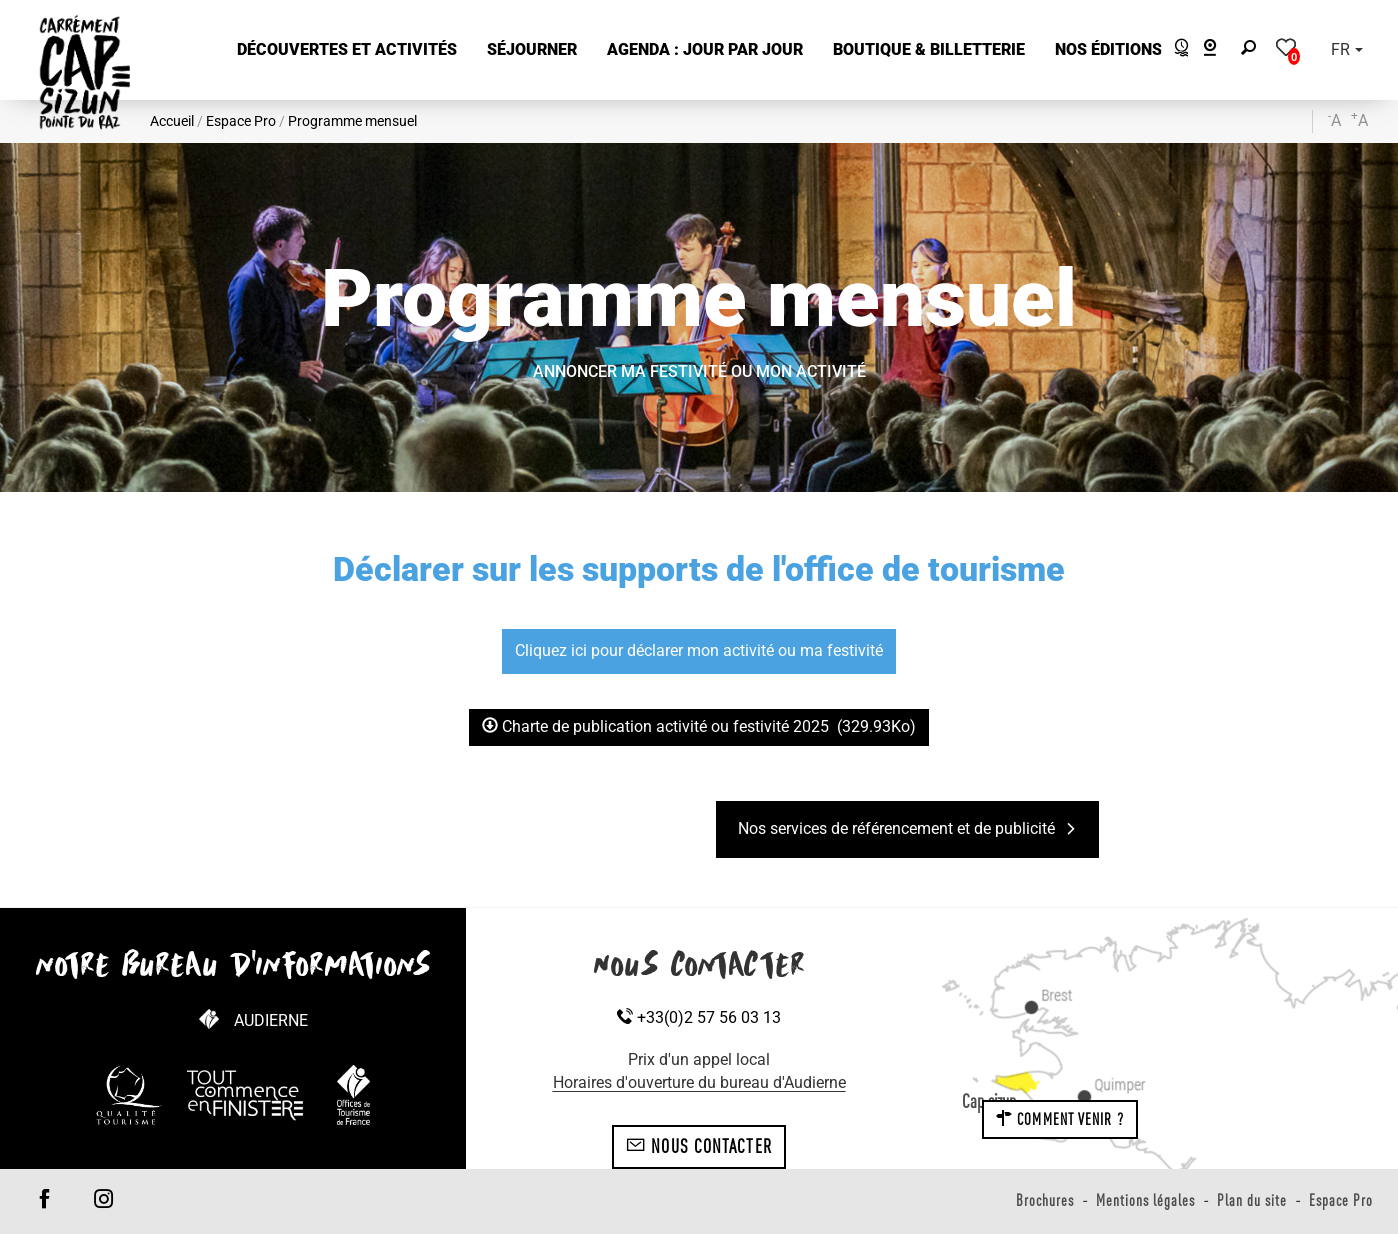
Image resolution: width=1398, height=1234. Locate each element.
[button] (347, 50)
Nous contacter (699, 1146)
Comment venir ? (1060, 1119)
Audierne (271, 1020)
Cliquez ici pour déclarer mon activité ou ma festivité (699, 650)
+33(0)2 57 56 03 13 (699, 1017)
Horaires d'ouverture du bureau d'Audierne (699, 1082)
